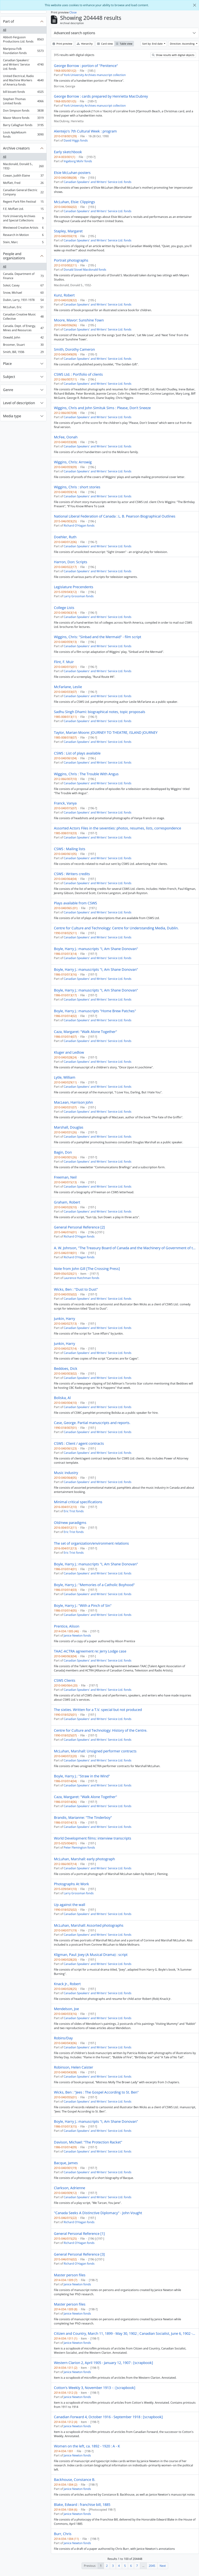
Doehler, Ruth (65, 537)
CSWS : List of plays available (77, 753)
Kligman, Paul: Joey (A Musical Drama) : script (91, 1955)
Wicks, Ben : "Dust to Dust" (76, 1289)
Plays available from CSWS (75, 903)
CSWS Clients (64, 1680)
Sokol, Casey (23, 286)
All (4, 30)
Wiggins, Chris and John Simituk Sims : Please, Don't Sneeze (102, 408)
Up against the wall (69, 1905)
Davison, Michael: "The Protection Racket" (88, 2142)
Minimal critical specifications (78, 1502)
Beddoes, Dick (65, 1368)
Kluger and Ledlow (69, 1052)
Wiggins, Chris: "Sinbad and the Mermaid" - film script (97, 637)
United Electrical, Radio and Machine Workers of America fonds (23, 80)
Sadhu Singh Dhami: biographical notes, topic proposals (99, 712)
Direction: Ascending (182, 43)
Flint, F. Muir (64, 662)
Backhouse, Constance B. (74, 2480)
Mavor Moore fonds (23, 119)
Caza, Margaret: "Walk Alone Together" (85, 1032)
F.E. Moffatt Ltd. (23, 210)
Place (7, 363)
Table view (124, 43)
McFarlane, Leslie (68, 687)
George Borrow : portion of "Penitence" (86, 66)
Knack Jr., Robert (67, 1984)
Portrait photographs (71, 260)
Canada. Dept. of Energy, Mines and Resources (23, 328)
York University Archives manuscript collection (95, 75)
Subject (9, 376)
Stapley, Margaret (68, 231)
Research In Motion (23, 236)
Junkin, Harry (64, 1319)
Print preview (62, 43)
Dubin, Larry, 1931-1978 (23, 301)
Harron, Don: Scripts (70, 562)
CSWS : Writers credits (72, 874)
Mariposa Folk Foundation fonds (23, 51)
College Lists (64, 608)
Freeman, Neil (65, 1177)
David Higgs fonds (76, 140)
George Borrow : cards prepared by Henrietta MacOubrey (101, 96)
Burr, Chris (62, 2534)
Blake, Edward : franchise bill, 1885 (82, 2504)
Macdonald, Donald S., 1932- (23, 166)
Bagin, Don (63, 1152)
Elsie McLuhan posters (72, 173)
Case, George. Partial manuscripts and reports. (92, 1423)
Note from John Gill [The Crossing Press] (87, 1269)
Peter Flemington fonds (79, 1847)
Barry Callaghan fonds (23, 126)
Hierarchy (85, 43)
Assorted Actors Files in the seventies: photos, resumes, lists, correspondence (117, 828)
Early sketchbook (68, 152)
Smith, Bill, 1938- (23, 352)
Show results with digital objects (173, 55)
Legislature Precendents (73, 587)
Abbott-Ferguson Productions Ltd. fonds (23, 39)
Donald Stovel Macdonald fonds (85, 270)
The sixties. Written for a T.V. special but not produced (98, 1710)
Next (163, 2566)
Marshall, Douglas (68, 1127)
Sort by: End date (152, 43)
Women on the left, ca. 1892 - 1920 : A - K (87, 2446)
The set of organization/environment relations (91, 1543)
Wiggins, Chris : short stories (77, 487)
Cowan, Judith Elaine (23, 176)
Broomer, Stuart (23, 345)
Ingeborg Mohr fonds (78, 161)
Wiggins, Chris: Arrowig (73, 462)
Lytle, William (64, 1077)
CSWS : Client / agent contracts (79, 1443)
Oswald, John (23, 338)
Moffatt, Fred (23, 184)
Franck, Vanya (65, 803)
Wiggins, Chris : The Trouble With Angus (86, 774)
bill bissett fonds (23, 92)
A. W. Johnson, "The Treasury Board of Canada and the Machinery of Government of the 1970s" (125, 1248)
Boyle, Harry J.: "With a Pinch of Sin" (83, 1605)
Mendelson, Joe (66, 2009)
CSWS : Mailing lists (69, 849)
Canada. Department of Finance (23, 276)
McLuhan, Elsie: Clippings (74, 202)
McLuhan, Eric (23, 308)
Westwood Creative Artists (23, 228)
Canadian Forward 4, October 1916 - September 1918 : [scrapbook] (108, 2417)
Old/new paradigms (70, 1523)
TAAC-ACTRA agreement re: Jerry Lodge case (90, 1651)
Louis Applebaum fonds (23, 134)
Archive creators (16, 148)
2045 (152, 2566)
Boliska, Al (62, 1398)
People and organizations (14, 255)
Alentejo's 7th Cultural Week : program (85, 131)
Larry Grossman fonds (79, 596)
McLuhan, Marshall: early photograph (84, 1859)
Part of (8, 21)
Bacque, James (66, 2163)
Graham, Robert (67, 1202)
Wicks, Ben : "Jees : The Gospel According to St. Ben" (96, 2092)
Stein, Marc (23, 243)
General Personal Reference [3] (79, 2254)
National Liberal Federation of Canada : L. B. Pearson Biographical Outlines (114, 516)
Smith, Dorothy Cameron (74, 349)
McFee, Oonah (66, 437)
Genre (8, 389)
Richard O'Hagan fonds (79, 525)
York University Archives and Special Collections (23, 218)
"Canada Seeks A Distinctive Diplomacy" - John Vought (98, 2213)
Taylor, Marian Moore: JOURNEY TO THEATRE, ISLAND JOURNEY (105, 732)
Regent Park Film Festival (23, 202)
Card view (105, 43)
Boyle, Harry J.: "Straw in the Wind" (82, 1776)
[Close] (194, 5)
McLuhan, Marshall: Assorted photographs (88, 1925)
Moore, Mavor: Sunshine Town (79, 320)
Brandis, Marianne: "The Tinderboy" (83, 1817)
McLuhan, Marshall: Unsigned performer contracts (95, 1751)
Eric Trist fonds (74, 1511)
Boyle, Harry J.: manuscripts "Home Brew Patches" (95, 1011)
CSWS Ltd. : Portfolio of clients (78, 374)
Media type (12, 416)
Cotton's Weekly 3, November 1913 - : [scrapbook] (94, 2388)
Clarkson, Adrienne (69, 2188)
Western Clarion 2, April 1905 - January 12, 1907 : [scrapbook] (103, 2363)
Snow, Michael (23, 293)
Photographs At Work (71, 1884)
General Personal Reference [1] (79, 2234)
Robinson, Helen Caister (73, 2067)
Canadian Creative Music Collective (23, 316)
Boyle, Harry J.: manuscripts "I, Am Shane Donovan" (96, 949)
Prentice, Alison (66, 1626)
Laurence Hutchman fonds (81, 1278)
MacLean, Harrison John (73, 1102)
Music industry (66, 1473)
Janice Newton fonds (77, 1635)
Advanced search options (74, 32)
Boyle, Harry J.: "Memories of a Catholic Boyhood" (94, 1585)
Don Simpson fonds (23, 111)
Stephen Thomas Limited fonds (23, 101)
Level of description (19, 402)
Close (73, 12)
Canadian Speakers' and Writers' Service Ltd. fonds (23, 64)
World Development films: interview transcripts (92, 1838)
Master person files (69, 2275)
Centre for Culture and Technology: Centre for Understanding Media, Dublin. (116, 928)
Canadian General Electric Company (23, 192)
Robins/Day (63, 2038)
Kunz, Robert (64, 295)
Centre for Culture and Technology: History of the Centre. (100, 1730)
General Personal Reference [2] (79, 1227)
